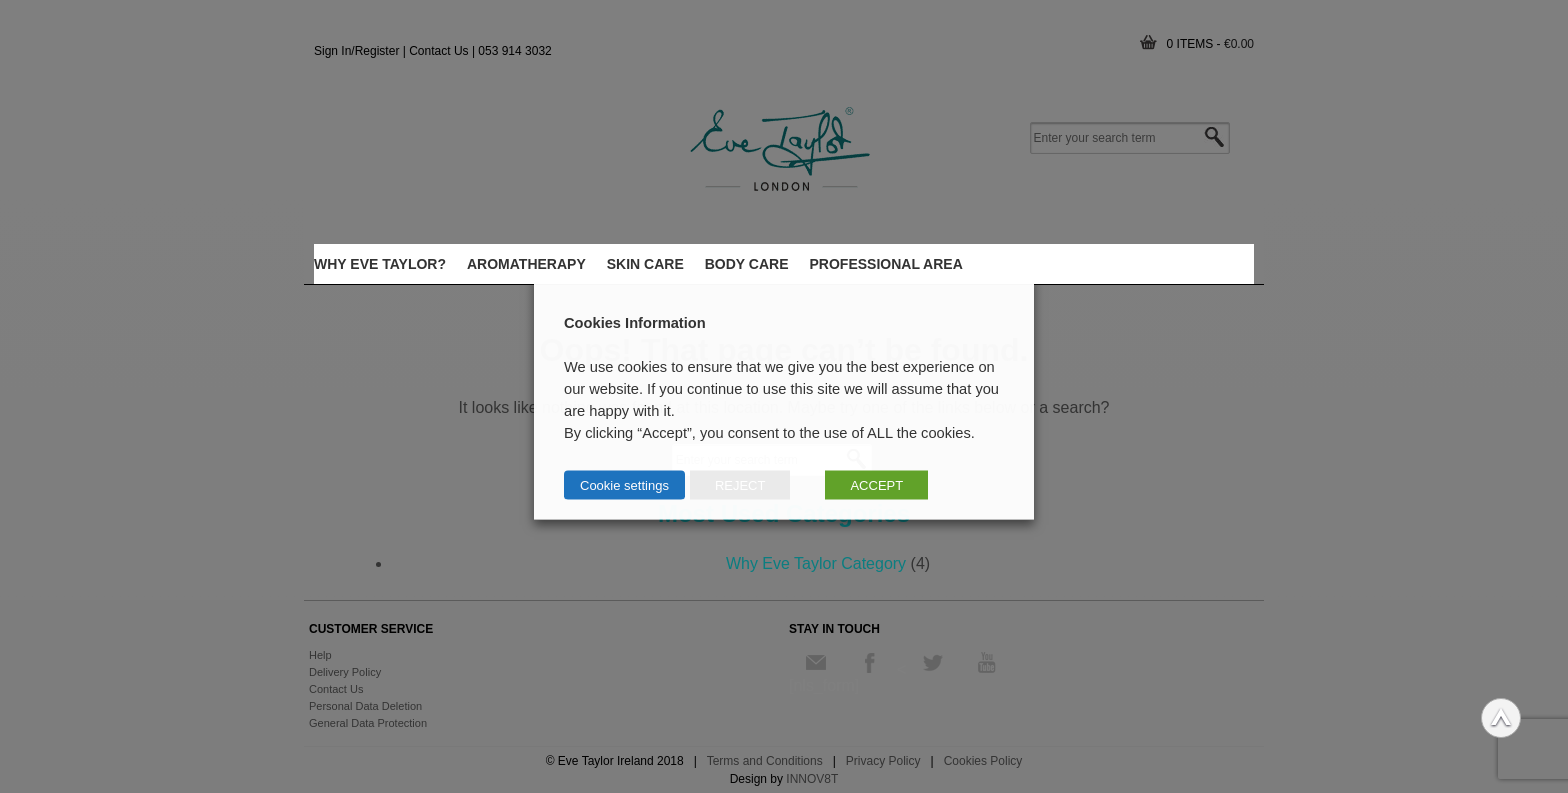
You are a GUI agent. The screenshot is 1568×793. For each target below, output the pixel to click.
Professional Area (886, 264)
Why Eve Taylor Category (816, 563)
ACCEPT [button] (876, 484)
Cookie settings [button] (624, 484)
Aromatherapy (526, 264)
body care (747, 264)
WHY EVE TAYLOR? (380, 264)
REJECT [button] (740, 484)
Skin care (645, 264)
